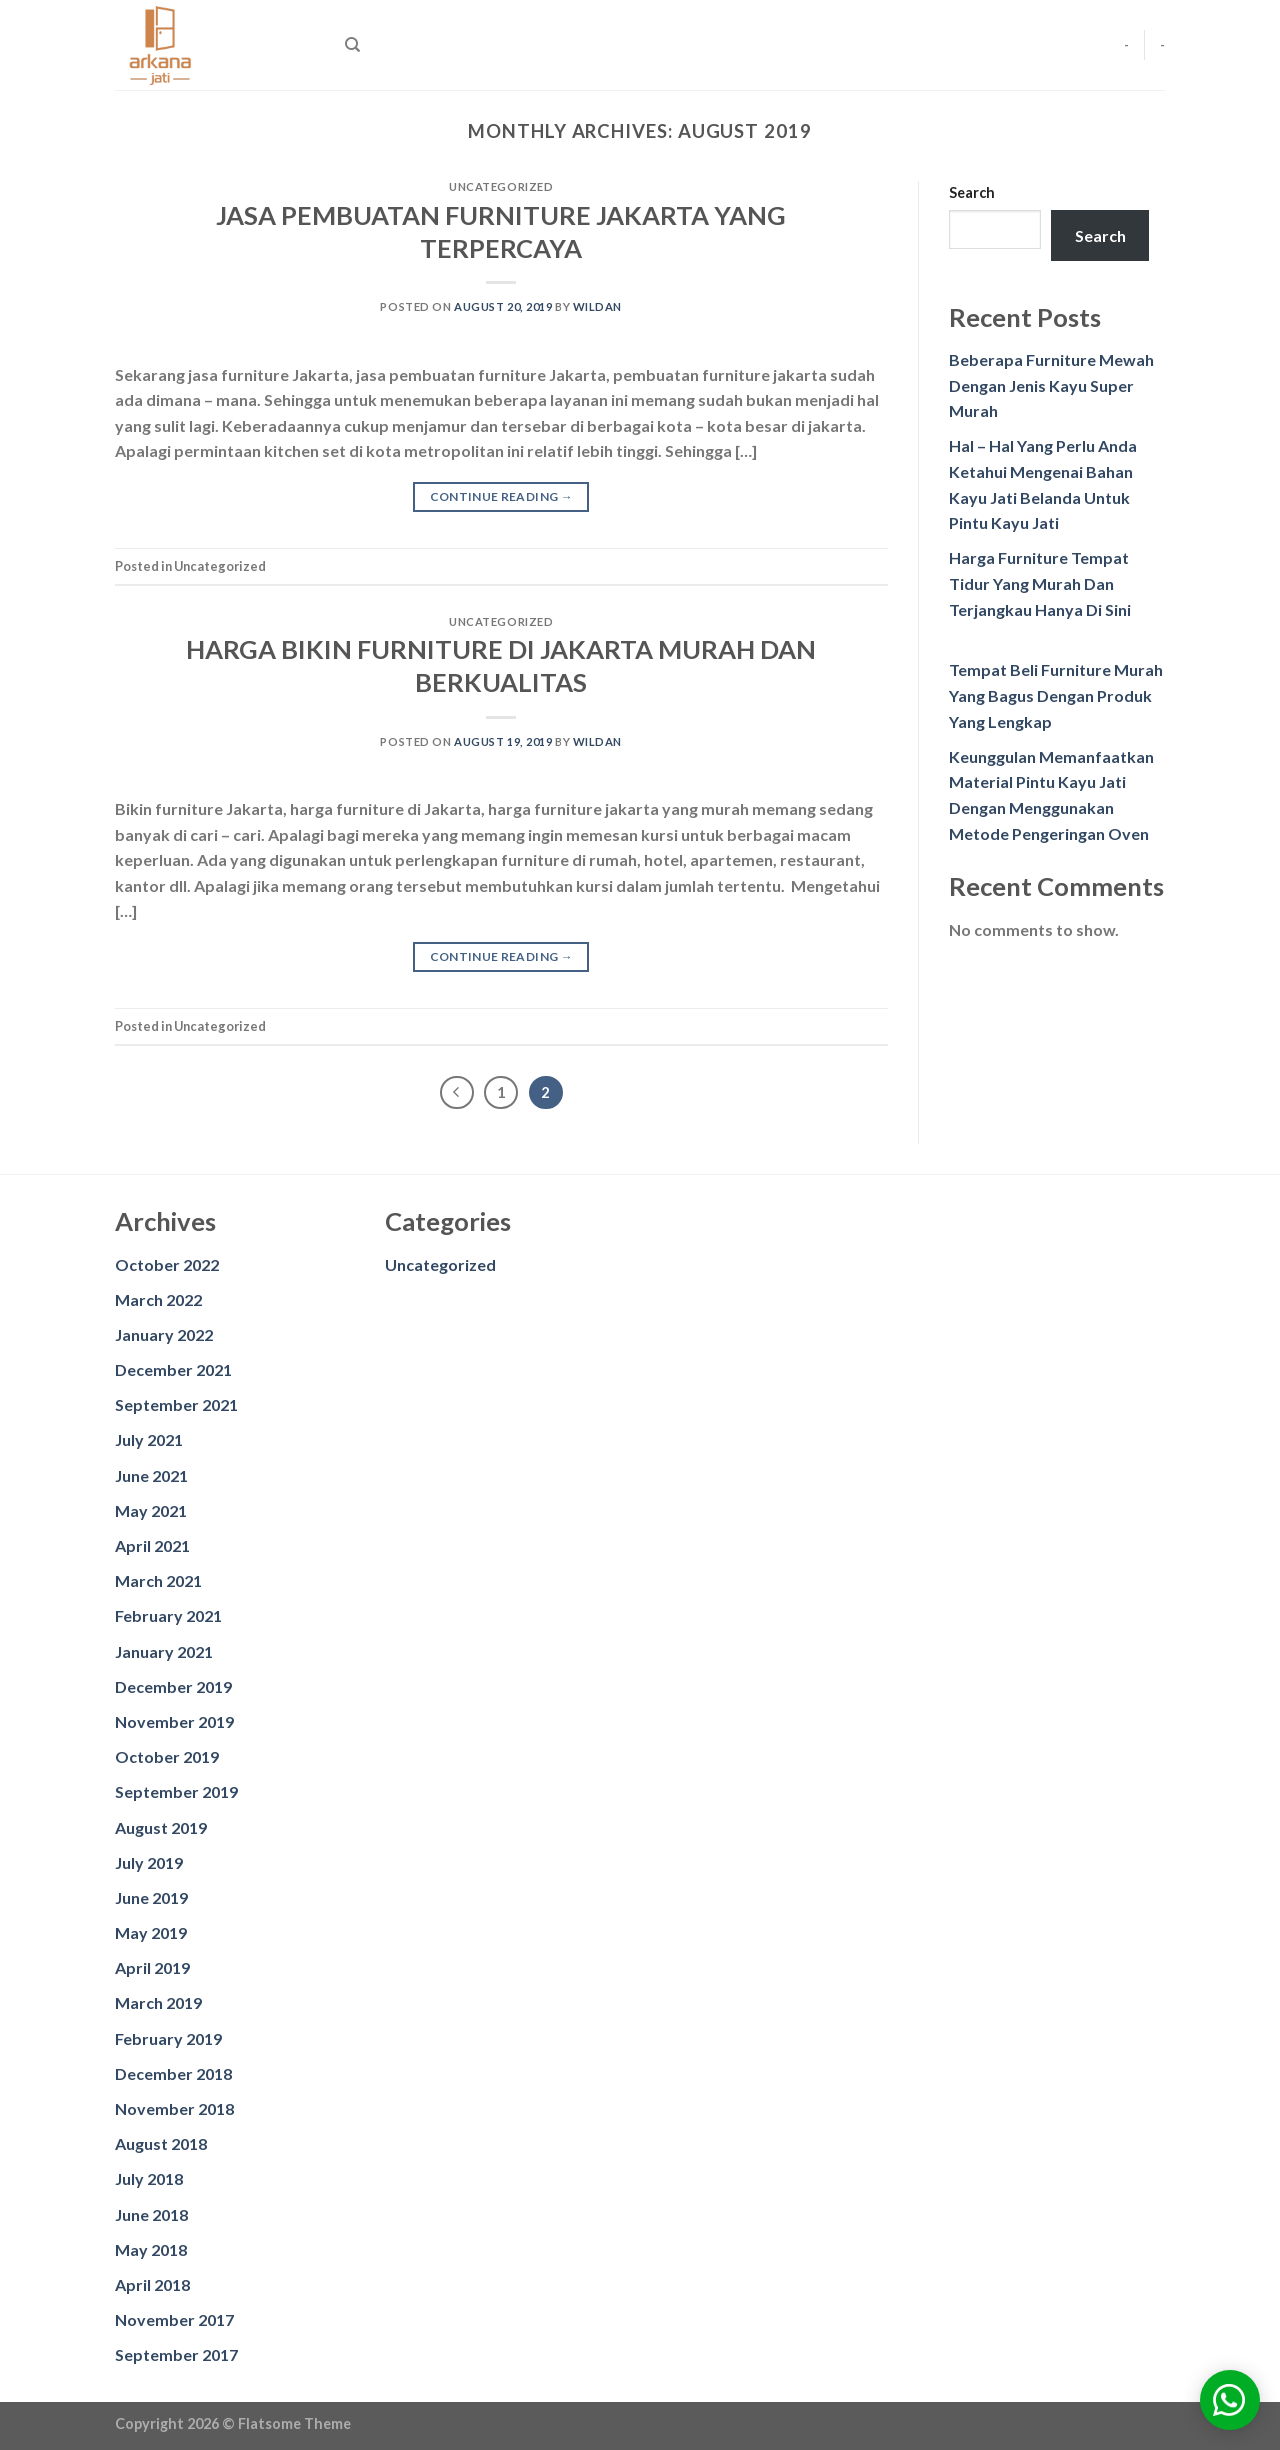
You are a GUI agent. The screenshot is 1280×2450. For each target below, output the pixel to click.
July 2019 (149, 1862)
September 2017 (176, 2354)
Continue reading (502, 496)
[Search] (352, 45)
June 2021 (151, 1475)
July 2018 (149, 2178)
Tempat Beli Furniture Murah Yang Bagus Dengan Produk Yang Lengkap (1056, 695)
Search (972, 192)
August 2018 (161, 2143)
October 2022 (167, 1264)
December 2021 (173, 1369)
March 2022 (158, 1299)
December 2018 (173, 2073)
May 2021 (151, 1510)
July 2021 (149, 1439)
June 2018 (151, 2214)
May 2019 (151, 1932)
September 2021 (176, 1404)
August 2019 (161, 1827)
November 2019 (174, 1721)
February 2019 (168, 2038)
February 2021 (168, 1615)
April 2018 (152, 2284)
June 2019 (151, 1897)
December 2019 (173, 1686)
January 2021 (164, 1651)
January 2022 (164, 1334)
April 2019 (152, 1967)
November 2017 (174, 2319)
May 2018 (151, 2249)
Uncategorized (440, 1264)
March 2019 (158, 2002)
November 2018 (174, 2108)
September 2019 (176, 1791)
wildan (597, 306)
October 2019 (167, 1756)
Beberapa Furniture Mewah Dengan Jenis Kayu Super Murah (1051, 385)
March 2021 (158, 1580)
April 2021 (152, 1545)
